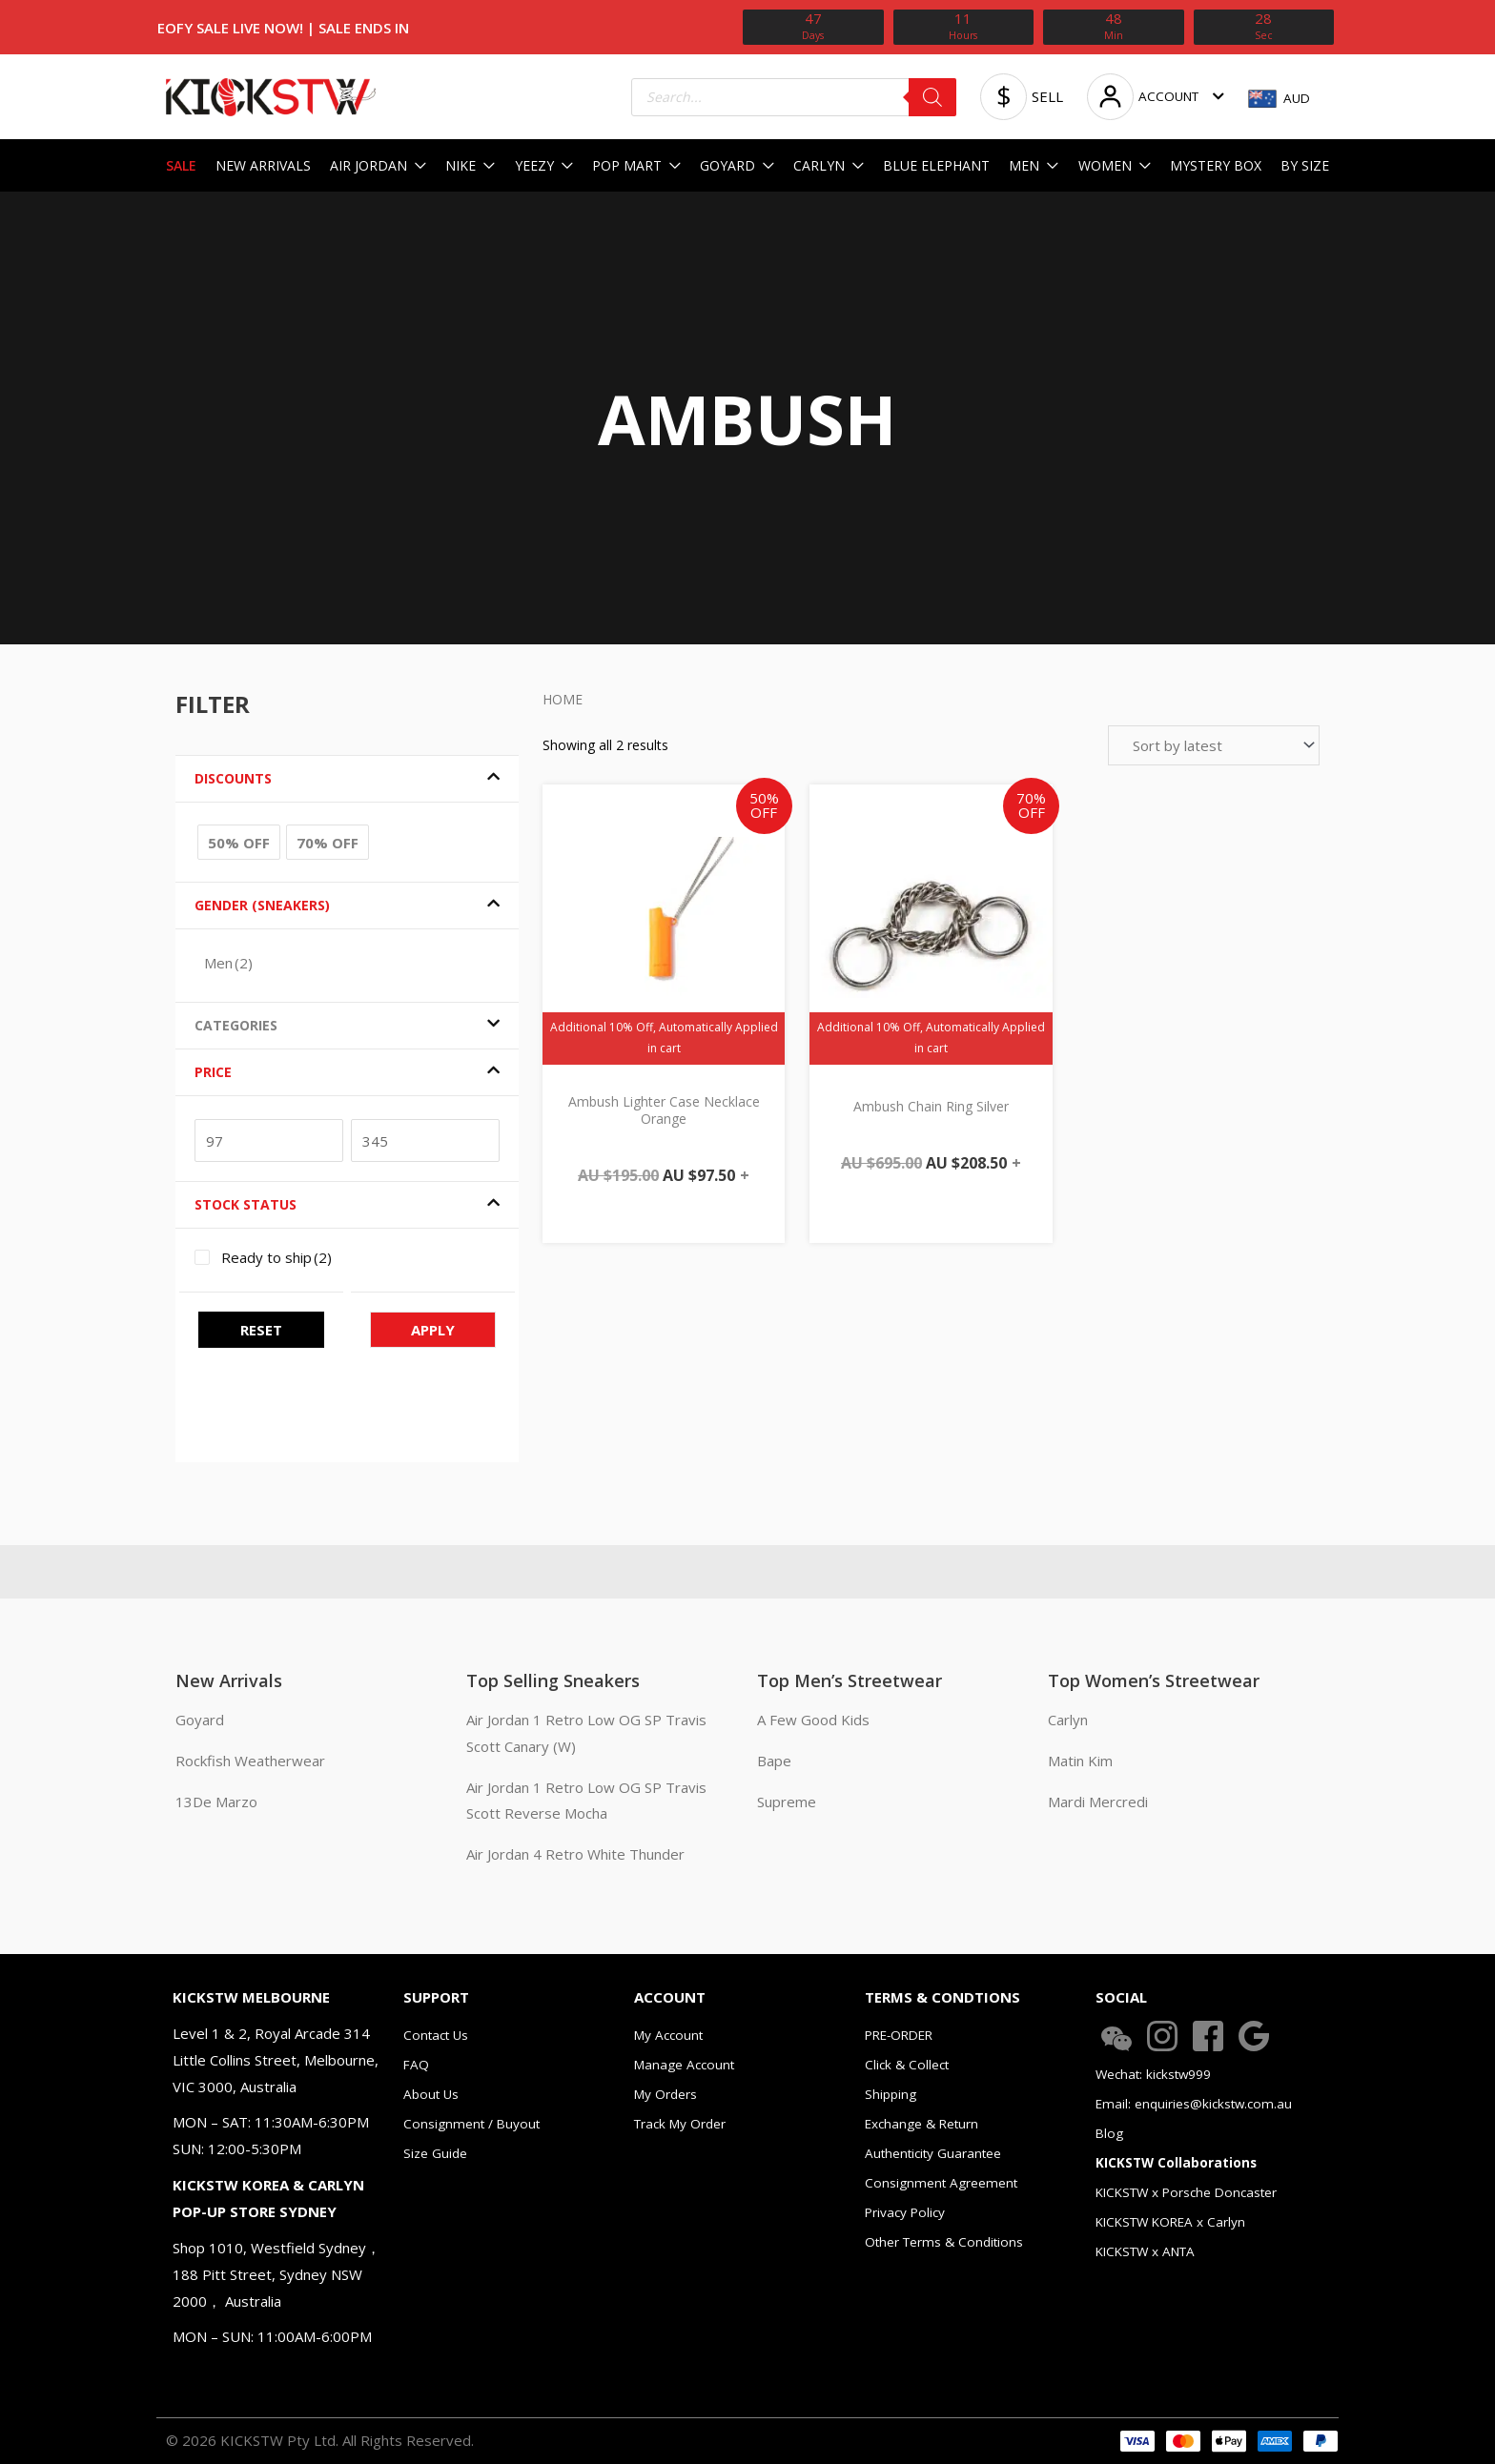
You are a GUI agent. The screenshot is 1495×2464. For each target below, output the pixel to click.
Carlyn (1068, 1719)
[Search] (932, 97)
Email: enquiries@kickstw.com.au (1194, 2103)
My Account (668, 2035)
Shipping (890, 2094)
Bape (774, 1760)
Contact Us (435, 2035)
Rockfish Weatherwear (250, 1760)
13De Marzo (216, 1801)
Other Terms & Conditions (944, 2241)
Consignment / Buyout (471, 2123)
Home (563, 699)
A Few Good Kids (813, 1719)
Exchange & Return (921, 2123)
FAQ (416, 2064)
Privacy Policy (905, 2212)
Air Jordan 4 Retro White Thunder (575, 1853)
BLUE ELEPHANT (936, 165)
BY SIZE (1304, 165)
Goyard (199, 1719)
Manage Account (684, 2064)
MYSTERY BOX (1215, 165)
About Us (431, 2094)
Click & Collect (907, 2064)
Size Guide (435, 2153)
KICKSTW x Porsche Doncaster (1186, 2192)
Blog (1109, 2133)
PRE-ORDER (898, 2035)
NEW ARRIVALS (263, 165)
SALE (181, 165)
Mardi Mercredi (1098, 1801)
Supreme (786, 1801)
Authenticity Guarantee (933, 2153)
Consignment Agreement (941, 2182)
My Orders (665, 2094)
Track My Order (680, 2123)
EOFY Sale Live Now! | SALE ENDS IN (283, 27)
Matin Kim (1080, 1760)
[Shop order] (1214, 745)
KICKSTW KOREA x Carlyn (1170, 2221)
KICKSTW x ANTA (1145, 2251)
